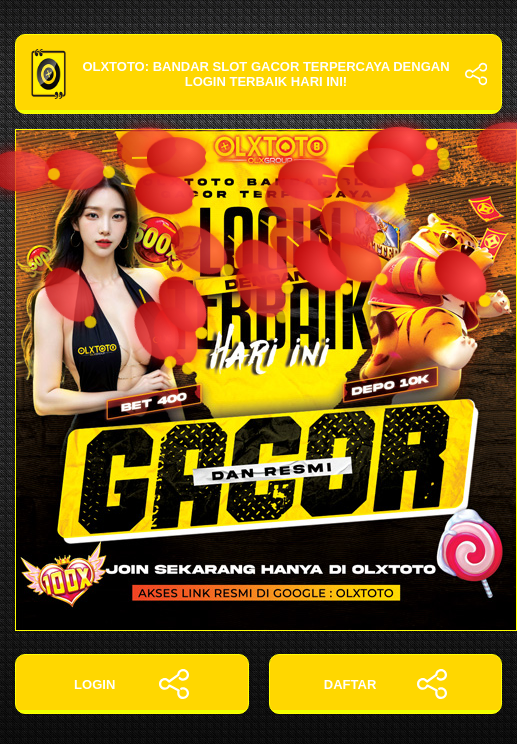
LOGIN (131, 684)
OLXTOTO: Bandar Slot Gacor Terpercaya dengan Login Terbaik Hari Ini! (258, 74)
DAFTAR (385, 684)
